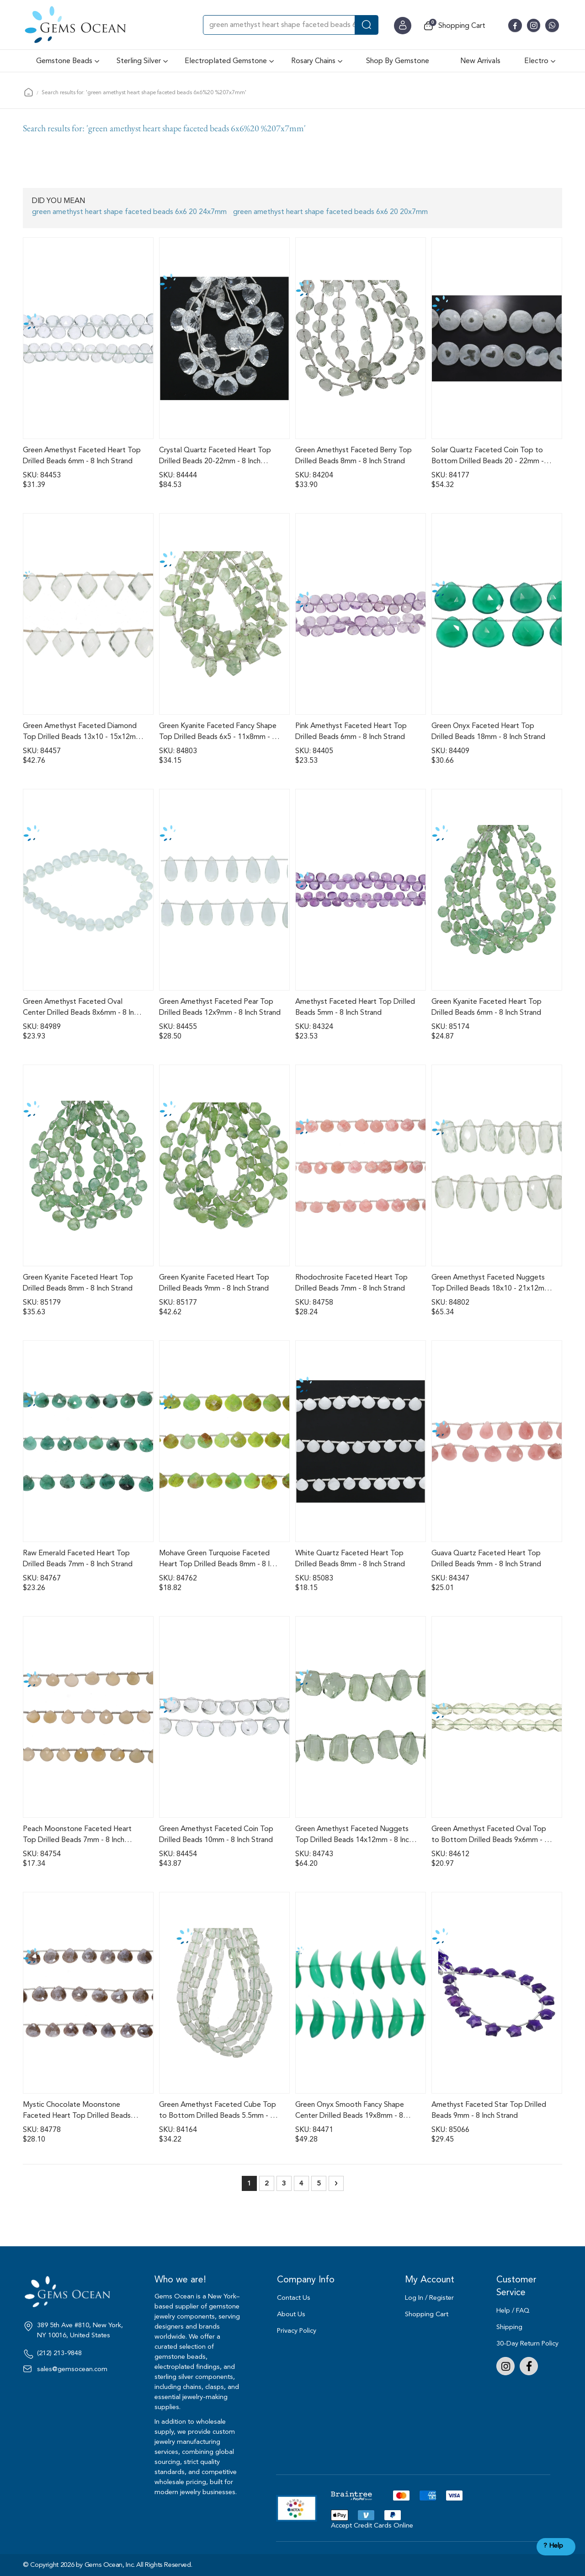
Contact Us (293, 2297)
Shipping (509, 2327)
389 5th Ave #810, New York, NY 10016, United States (80, 2330)
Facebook (529, 2366)
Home (28, 92)
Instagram (505, 2366)
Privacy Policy (296, 2330)
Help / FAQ (513, 2310)
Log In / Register (429, 2297)
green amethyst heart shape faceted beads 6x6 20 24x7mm (129, 211)
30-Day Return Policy (527, 2343)
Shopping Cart (426, 2314)
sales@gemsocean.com (72, 2369)
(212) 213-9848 (59, 2353)
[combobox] (290, 25)
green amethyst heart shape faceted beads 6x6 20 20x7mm (330, 211)
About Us (291, 2314)
